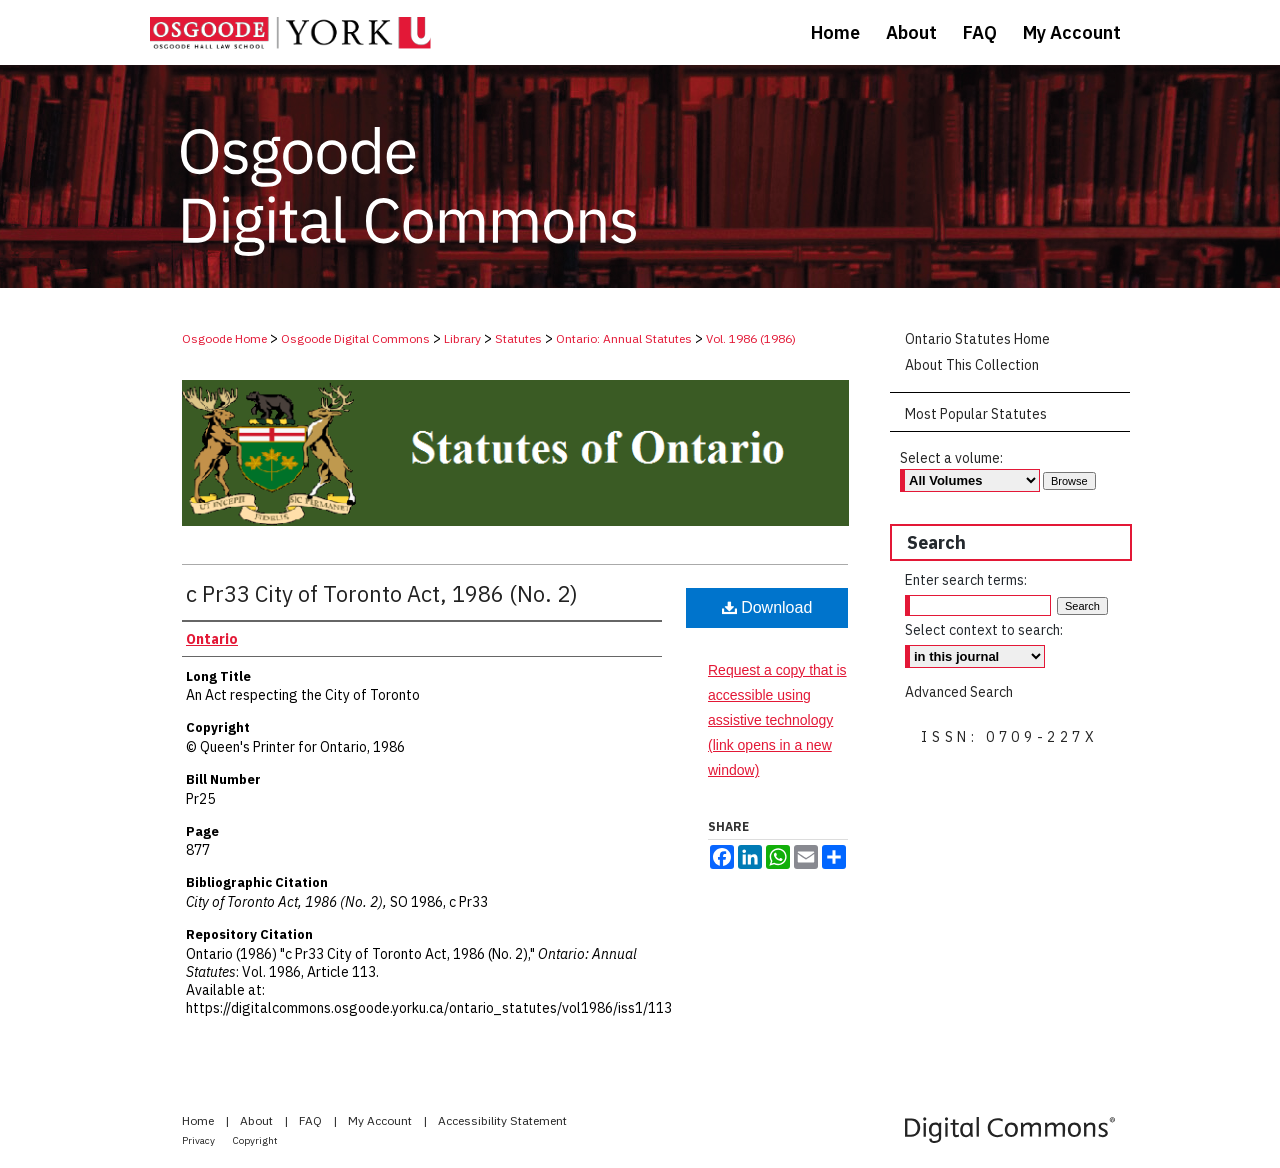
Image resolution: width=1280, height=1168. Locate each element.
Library (462, 338)
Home (199, 1120)
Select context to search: (984, 630)
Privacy (199, 1140)
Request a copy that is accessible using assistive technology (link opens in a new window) (777, 720)
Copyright (255, 1140)
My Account (381, 1120)
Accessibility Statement (502, 1120)
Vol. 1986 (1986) (751, 338)
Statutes (518, 338)
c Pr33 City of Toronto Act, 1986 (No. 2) (382, 593)
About (258, 1120)
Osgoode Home (224, 338)
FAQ (312, 1120)
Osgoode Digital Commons (355, 338)
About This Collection (972, 365)
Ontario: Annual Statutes (624, 338)
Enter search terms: (966, 580)
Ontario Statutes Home (977, 339)
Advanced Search (959, 692)
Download (767, 607)
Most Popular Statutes (976, 414)
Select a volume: (951, 458)
